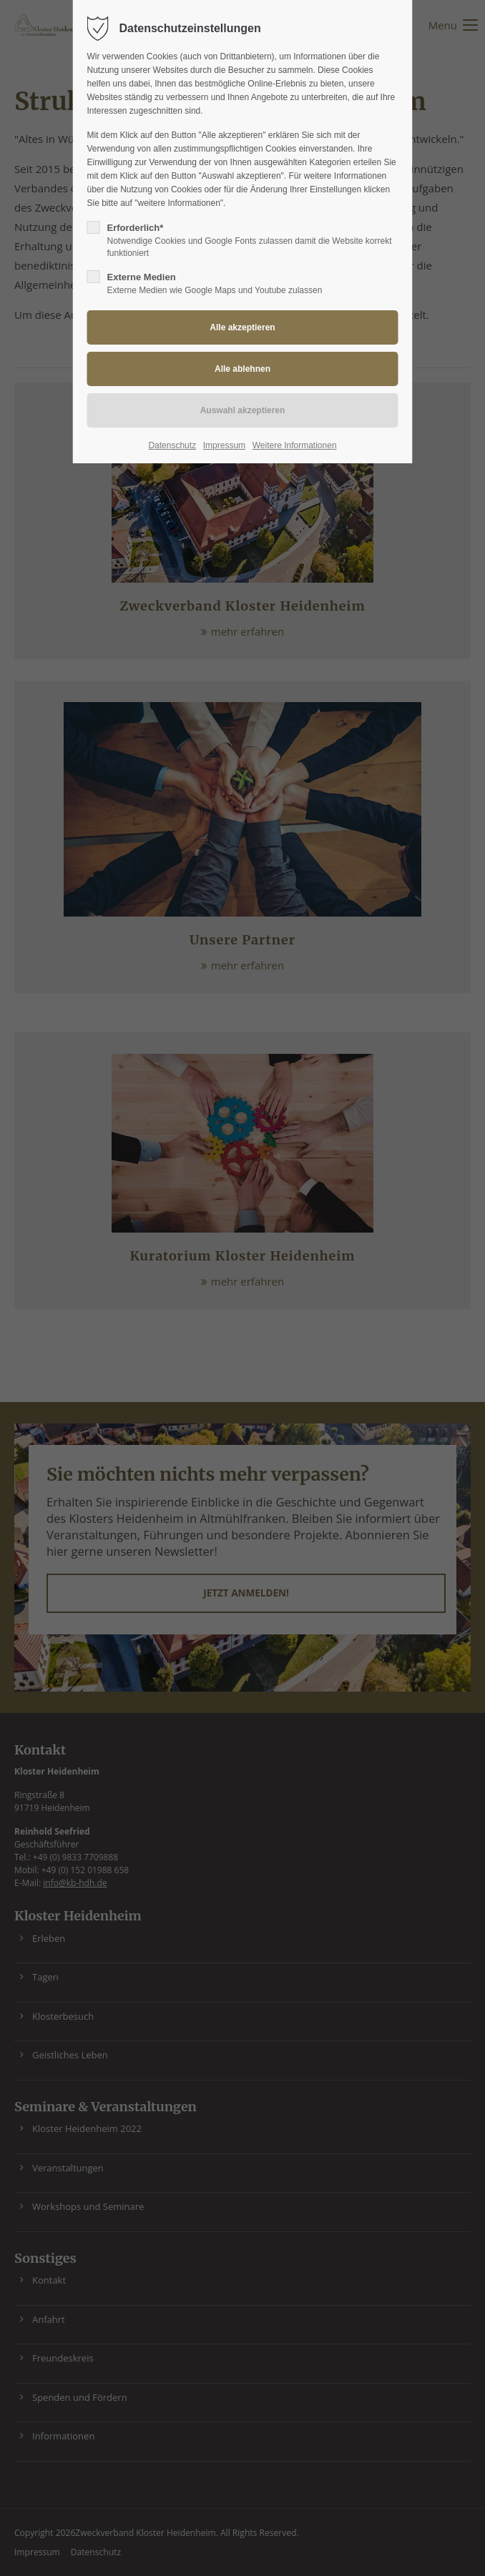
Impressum (224, 445)
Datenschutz (172, 445)
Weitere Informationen (295, 445)
